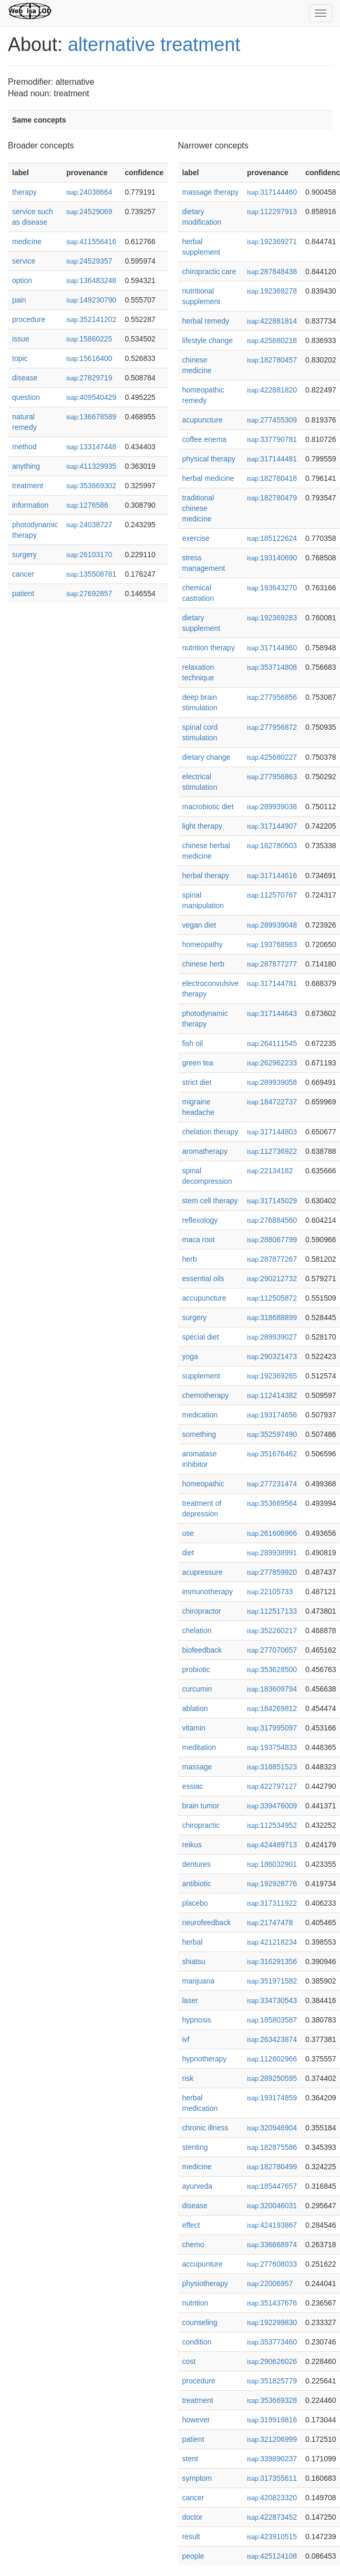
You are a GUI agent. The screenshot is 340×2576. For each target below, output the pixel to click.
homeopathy (202, 944)
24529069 (89, 211)
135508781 (91, 574)
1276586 (87, 505)
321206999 (272, 2439)
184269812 (272, 1708)
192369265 (272, 1376)
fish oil (192, 1043)
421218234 (272, 1942)
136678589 (91, 416)
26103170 (89, 554)
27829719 (89, 378)
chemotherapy (205, 1395)
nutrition (195, 2303)
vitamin (193, 1728)
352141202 (91, 319)
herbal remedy (206, 321)
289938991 (272, 1552)
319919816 (272, 2420)
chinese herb (203, 964)
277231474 (272, 1484)
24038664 (89, 192)
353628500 (272, 1669)
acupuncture (202, 420)
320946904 (272, 2128)
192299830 (272, 2322)
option (22, 280)
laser (190, 2000)
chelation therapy (210, 1132)
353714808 (272, 667)
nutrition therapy (208, 647)
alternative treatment (154, 44)
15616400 (89, 358)
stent (190, 2458)
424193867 (272, 2225)
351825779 (272, 2381)
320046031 (272, 2205)
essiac (192, 1786)
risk (188, 2078)
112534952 (272, 1825)
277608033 (272, 2264)
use (188, 1533)
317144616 (272, 875)
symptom (197, 2478)
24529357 (89, 261)
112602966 (272, 2059)
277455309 (272, 420)
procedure (28, 319)
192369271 (272, 241)
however (196, 2420)
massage (197, 1767)
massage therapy (210, 192)
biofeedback (202, 1650)
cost (189, 2361)
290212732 (272, 1278)
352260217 (272, 1630)
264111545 (272, 1043)
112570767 (272, 895)
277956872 (272, 727)
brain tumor (201, 1806)
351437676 (272, 2303)
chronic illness (205, 2128)
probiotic (196, 1669)
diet (188, 1552)
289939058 (272, 1082)
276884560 (272, 1220)
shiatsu (193, 1961)
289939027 (272, 1337)
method (24, 446)
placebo (195, 1903)
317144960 (272, 647)
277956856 (272, 697)
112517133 (272, 1611)
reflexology (200, 1220)
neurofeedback (206, 1922)
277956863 (272, 776)
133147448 (91, 446)
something (199, 1434)
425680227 (272, 757)
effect (191, 2225)
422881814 (272, 321)
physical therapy (208, 459)
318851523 (272, 1767)
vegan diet (199, 925)
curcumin (197, 1689)
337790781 (272, 439)
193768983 (272, 944)
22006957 (270, 2283)
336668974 (272, 2244)
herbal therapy (206, 875)
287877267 (272, 1259)
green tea (197, 1063)
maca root (198, 1239)
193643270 (272, 587)
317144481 (272, 459)
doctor (192, 2517)
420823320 (272, 2497)
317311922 (272, 1903)
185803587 (272, 2020)
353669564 (272, 1503)
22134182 (270, 1170)
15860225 (89, 339)
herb (189, 1259)
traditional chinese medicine (198, 508)
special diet (200, 1337)
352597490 (272, 1434)
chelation (197, 1630)
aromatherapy (205, 1151)
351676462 (272, 1454)
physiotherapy (205, 2283)
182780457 (272, 360)
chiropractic (201, 1825)
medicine (27, 241)
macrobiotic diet (208, 806)
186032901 (272, 1864)
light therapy (202, 826)
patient (23, 593)
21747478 (270, 1922)
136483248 (91, 280)
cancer (23, 574)
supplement (201, 1376)
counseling (200, 2322)
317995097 (272, 1728)
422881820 (272, 390)
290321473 (272, 1356)
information (30, 505)
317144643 (272, 1013)
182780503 (272, 845)
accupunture (202, 2264)
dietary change (206, 757)
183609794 (272, 1689)
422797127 (272, 1786)
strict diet (197, 1082)
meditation (199, 1747)
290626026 (272, 2361)
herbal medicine (208, 478)
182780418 (272, 478)
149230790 (91, 300)
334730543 (272, 2000)
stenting (195, 2147)
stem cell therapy (210, 1200)
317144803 (272, 1132)
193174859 (272, 2098)
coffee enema (204, 439)
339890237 (272, 2458)
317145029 (272, 1200)
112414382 (272, 1395)
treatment (27, 485)
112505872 (272, 1298)
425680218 (272, 340)
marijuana (198, 1981)
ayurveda (197, 2186)
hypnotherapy (204, 2059)
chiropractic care (209, 271)
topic (20, 358)
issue (20, 339)
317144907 (272, 826)
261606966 (272, 1533)
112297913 (272, 211)
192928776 (272, 1883)
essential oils (203, 1278)
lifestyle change (207, 340)
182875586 (272, 2147)
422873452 (272, 2517)
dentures (196, 1864)
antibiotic (196, 1883)
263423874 (272, 2039)
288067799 (272, 1239)
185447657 (272, 2186)
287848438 (272, 271)
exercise (196, 538)
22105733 (270, 1591)
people (193, 2556)
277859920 (272, 1572)
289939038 (272, 806)
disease (24, 378)
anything (26, 466)
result (191, 2536)
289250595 (272, 2078)
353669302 (91, 485)
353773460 (272, 2342)
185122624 (272, 538)
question (26, 397)
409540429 (91, 397)
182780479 (272, 498)
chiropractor (201, 1611)
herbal (192, 1942)
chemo (193, 2244)
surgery (24, 554)
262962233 (272, 1063)
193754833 (272, 1747)
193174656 (272, 1415)
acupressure (202, 1572)
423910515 (272, 2536)
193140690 (272, 558)
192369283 (272, 617)
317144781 (272, 983)
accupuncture (204, 1298)
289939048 (272, 925)
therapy (24, 192)
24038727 (89, 524)
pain (19, 300)
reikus (192, 1844)
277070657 (272, 1650)
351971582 (272, 1981)
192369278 (272, 291)
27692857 (89, 593)
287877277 (272, 964)
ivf (186, 2039)
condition (197, 2342)
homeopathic (203, 1484)
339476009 (272, 1806)
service (23, 261)
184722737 (272, 1102)
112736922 (272, 1151)
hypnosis (196, 2020)
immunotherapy (207, 1591)
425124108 (272, 2556)
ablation (195, 1708)
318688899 (272, 1317)
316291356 (272, 1961)
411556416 (91, 241)
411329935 (91, 466)
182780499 (272, 2166)
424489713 (272, 1844)
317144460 (272, 192)
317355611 (272, 2478)
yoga (190, 1356)
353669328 (272, 2400)
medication (200, 1415)
